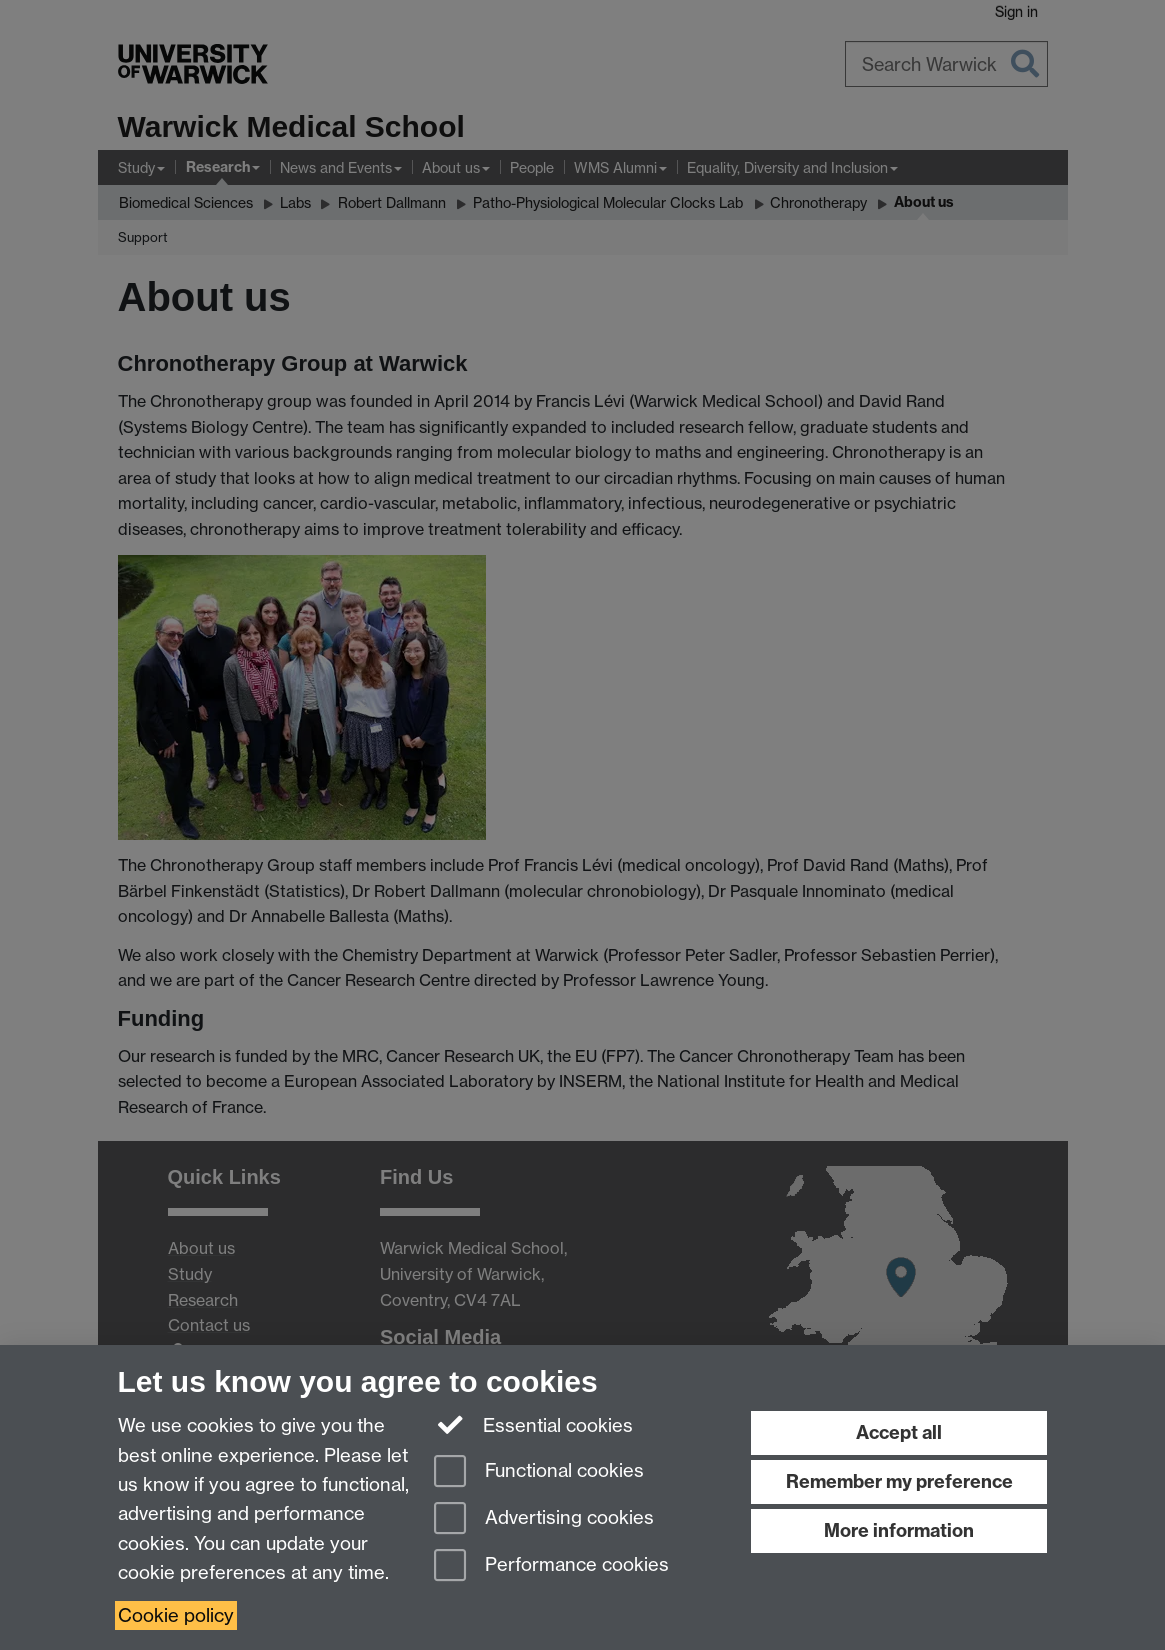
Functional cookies (539, 1472)
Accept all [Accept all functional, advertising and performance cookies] (899, 1432)
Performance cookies (551, 1566)
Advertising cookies (544, 1519)
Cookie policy (176, 1615)
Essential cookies (533, 1424)
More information (899, 1530)
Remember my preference (899, 1481)
